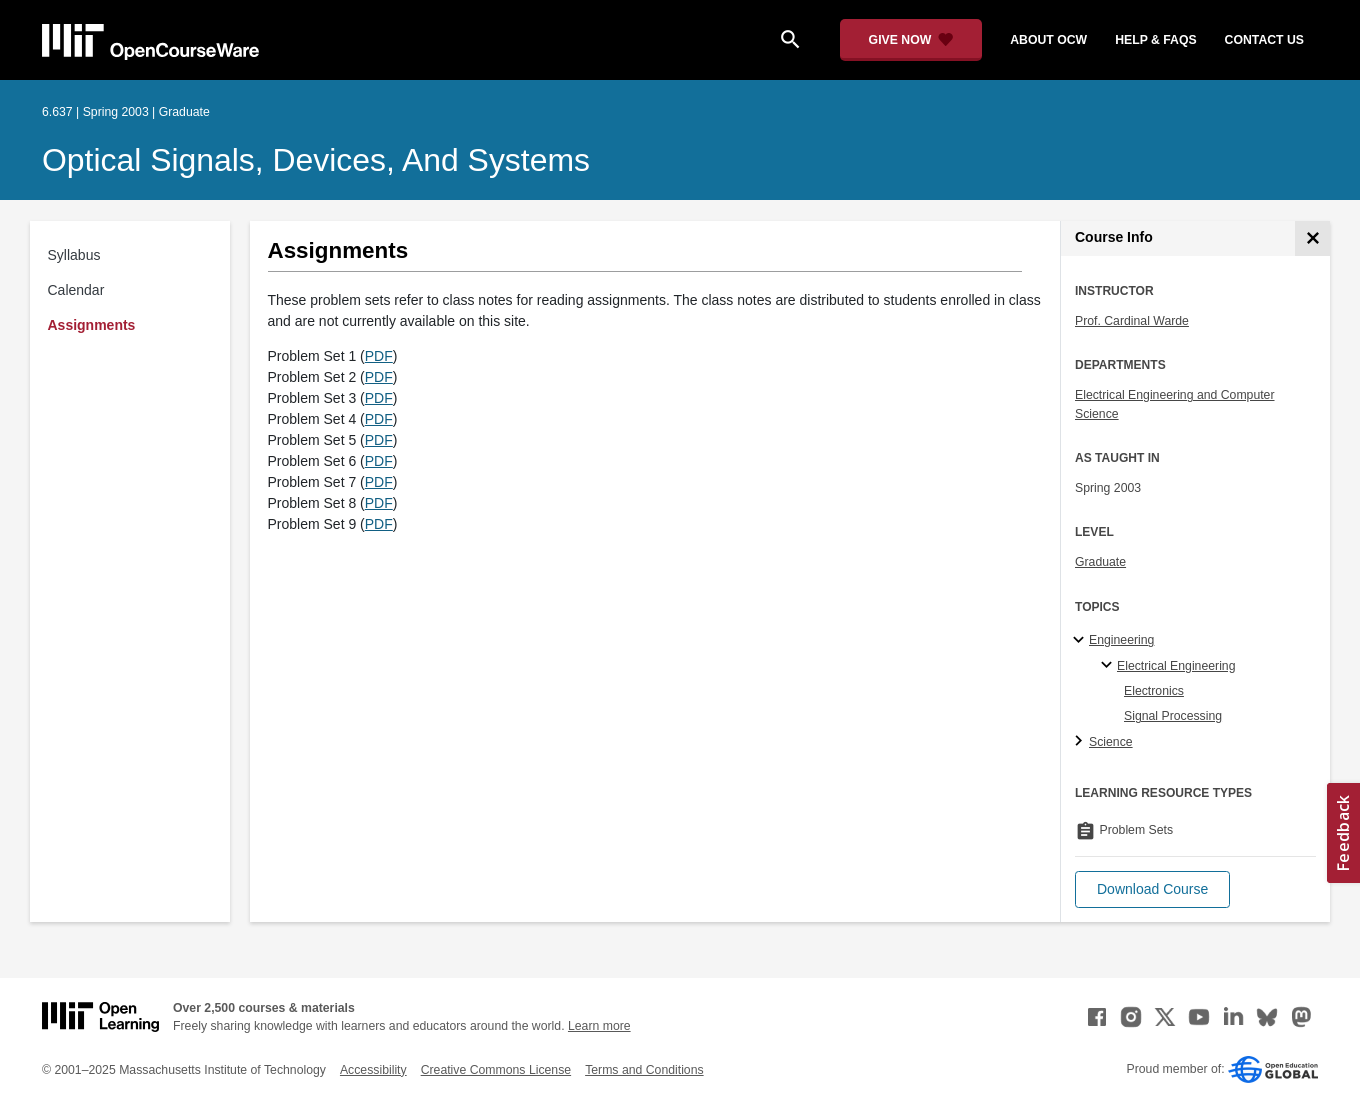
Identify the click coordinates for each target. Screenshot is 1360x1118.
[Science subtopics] (1081, 742)
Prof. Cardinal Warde (1132, 321)
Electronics (1154, 691)
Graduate (1100, 562)
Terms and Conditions (644, 1070)
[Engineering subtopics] (1081, 641)
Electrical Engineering (1176, 666)
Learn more (599, 1026)
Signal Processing (1173, 716)
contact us (1264, 40)
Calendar (76, 290)
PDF (379, 356)
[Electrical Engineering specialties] (1109, 666)
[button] (1152, 889)
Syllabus (74, 255)
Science (1111, 742)
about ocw (1048, 40)
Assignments (92, 325)
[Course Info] (1312, 238)
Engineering (1121, 640)
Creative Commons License (496, 1070)
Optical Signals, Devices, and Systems (316, 160)
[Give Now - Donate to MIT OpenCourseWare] (911, 40)
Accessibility (373, 1070)
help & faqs (1155, 40)
